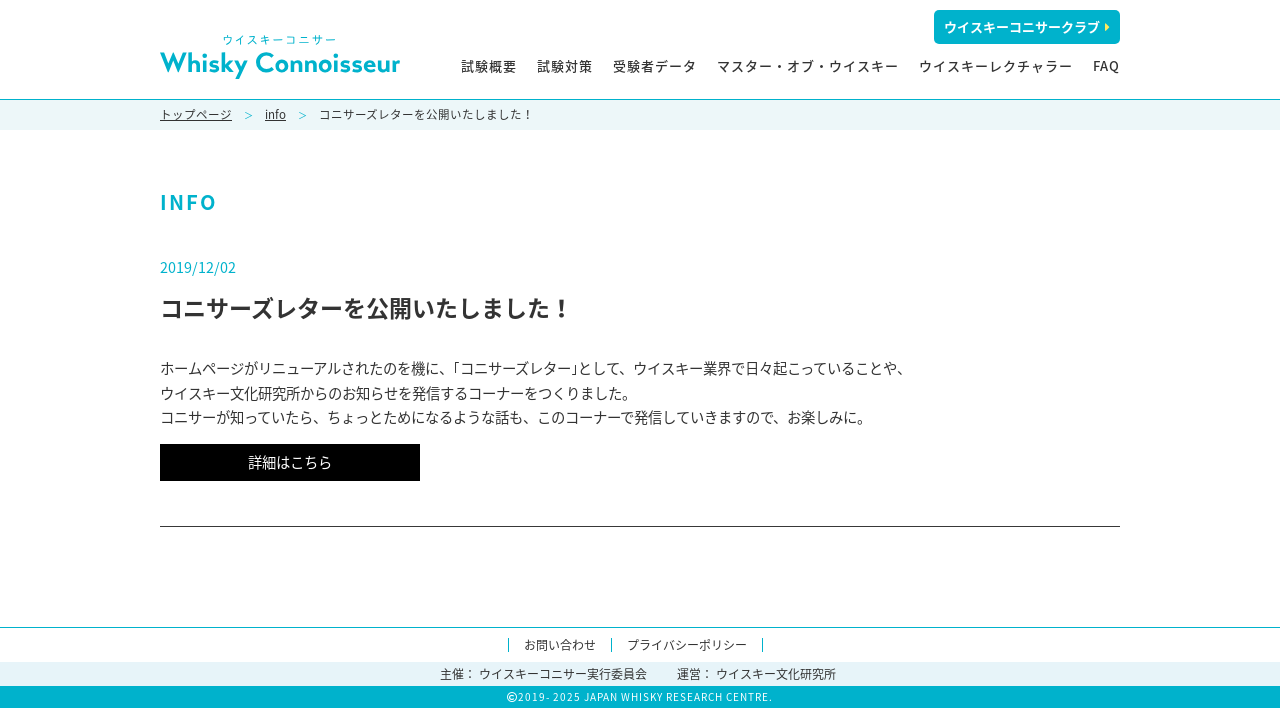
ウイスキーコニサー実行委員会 (563, 674)
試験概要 (489, 65)
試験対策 (565, 65)
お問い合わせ (560, 645)
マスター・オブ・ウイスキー (808, 65)
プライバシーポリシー (687, 645)
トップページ (196, 114)
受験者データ (655, 65)
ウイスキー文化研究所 (776, 674)
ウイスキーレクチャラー (996, 65)
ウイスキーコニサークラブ (1027, 26)
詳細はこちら (290, 462)
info (275, 114)
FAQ (1106, 65)
